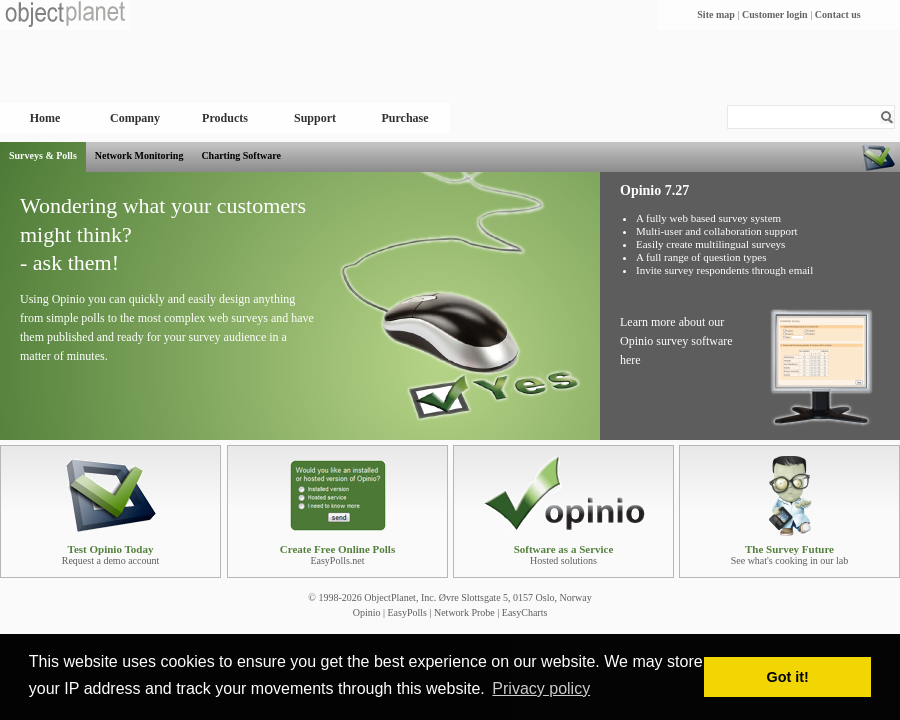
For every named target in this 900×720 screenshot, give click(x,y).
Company (135, 118)
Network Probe (464, 612)
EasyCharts (525, 612)
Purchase (404, 118)
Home (45, 118)
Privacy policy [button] (541, 688)
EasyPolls (406, 612)
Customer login (775, 14)
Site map (716, 14)
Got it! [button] (788, 677)
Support (315, 118)
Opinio (367, 612)
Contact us (838, 14)
